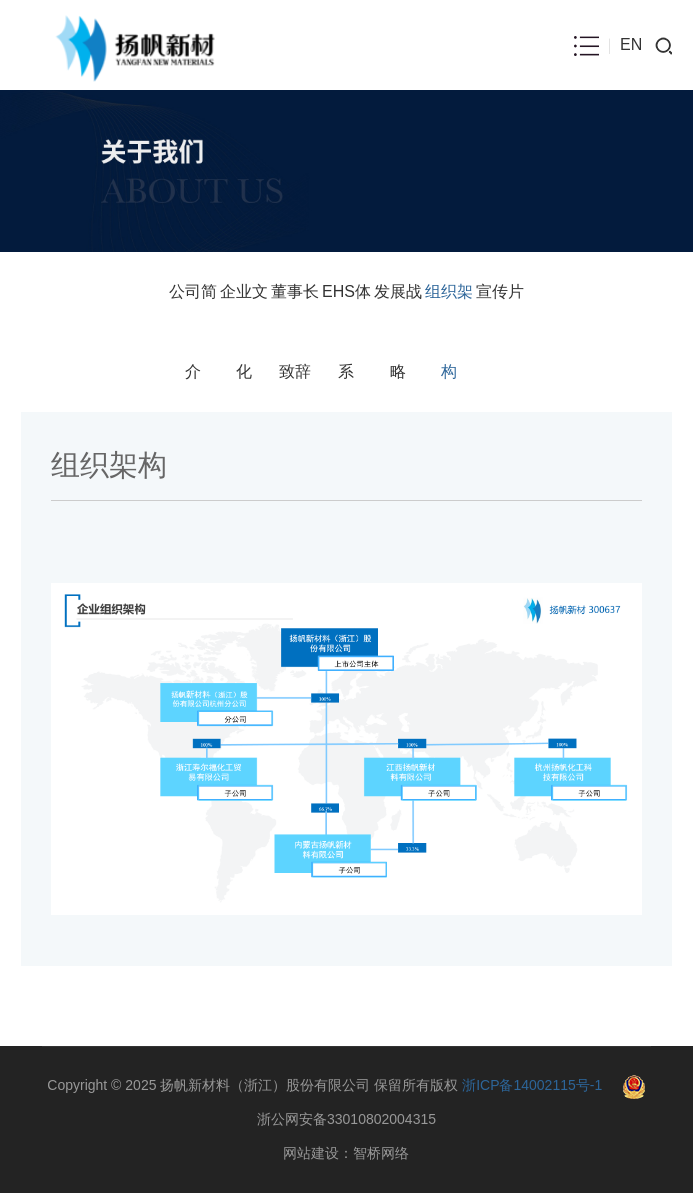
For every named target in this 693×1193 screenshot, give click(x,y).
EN (631, 44)
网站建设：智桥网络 (346, 1153)
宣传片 (500, 291)
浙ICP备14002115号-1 (532, 1085)
